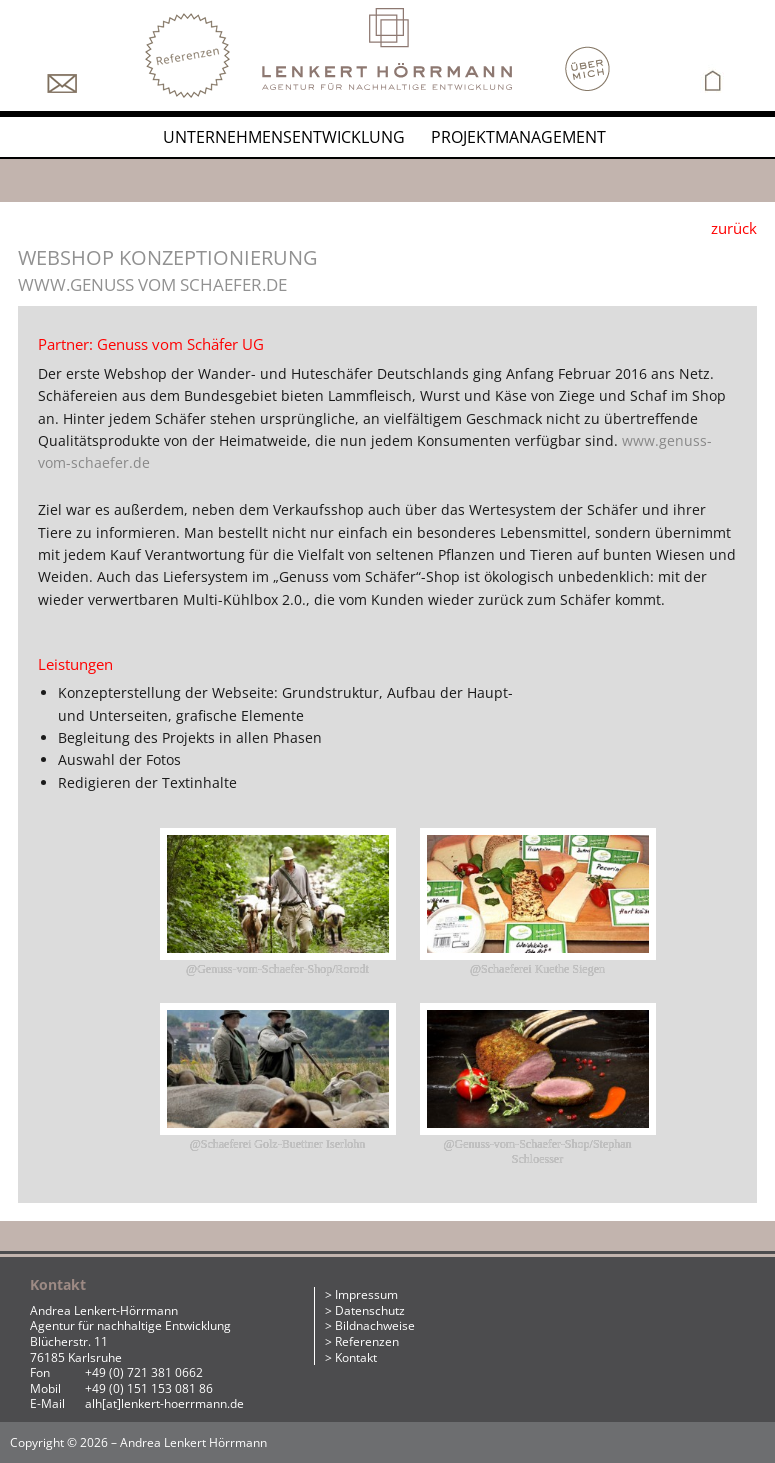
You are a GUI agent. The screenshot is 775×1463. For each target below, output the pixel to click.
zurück (734, 228)
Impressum (366, 1294)
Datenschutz (370, 1310)
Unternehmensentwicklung (284, 137)
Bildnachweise (375, 1325)
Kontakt (356, 1357)
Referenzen (367, 1341)
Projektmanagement (518, 137)
